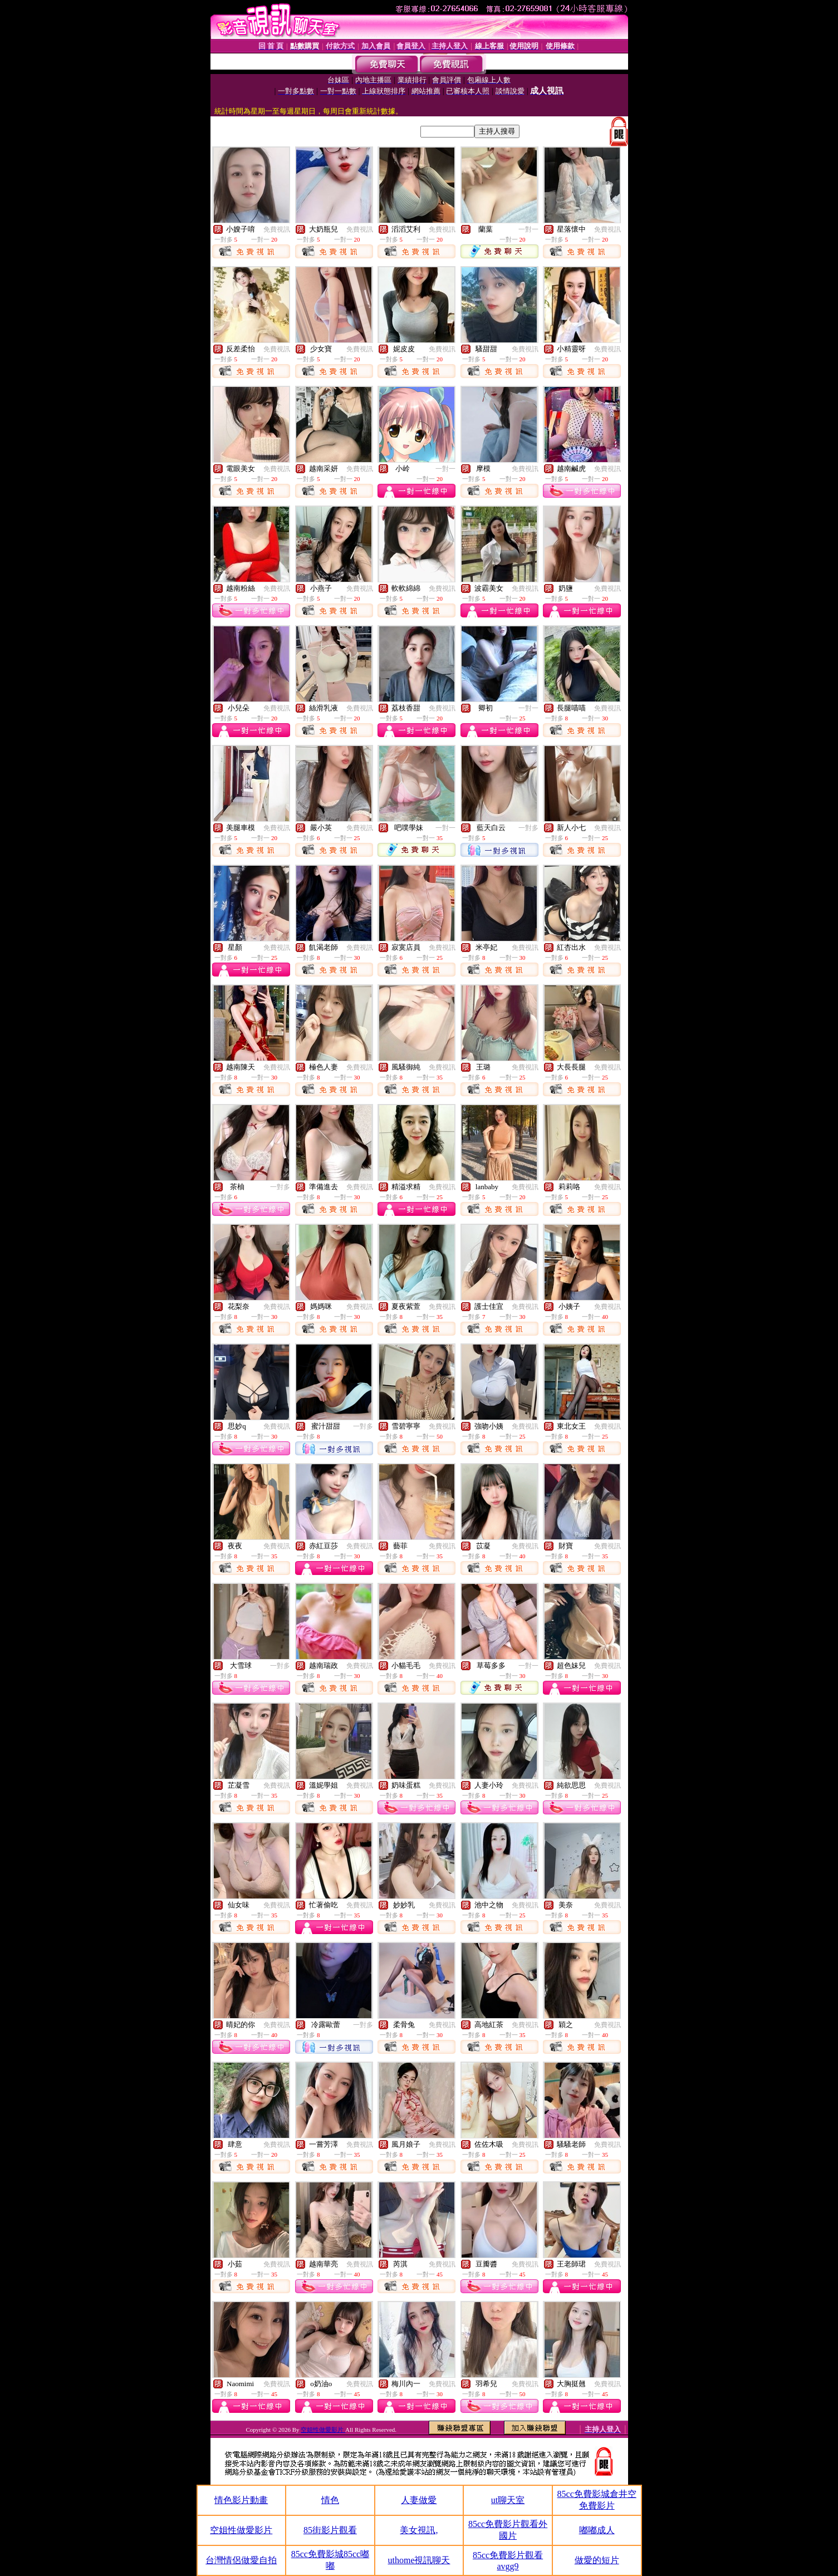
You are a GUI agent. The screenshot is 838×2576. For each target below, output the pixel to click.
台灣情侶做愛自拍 (241, 2560)
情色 (330, 2500)
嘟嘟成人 (597, 2530)
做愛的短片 (597, 2560)
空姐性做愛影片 (323, 2429)
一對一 (528, 229)
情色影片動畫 (241, 2500)
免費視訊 (276, 229)
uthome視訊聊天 (419, 2560)
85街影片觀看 (330, 2530)
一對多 (528, 828)
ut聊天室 (508, 2500)
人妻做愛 (419, 2500)
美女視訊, (419, 2530)
